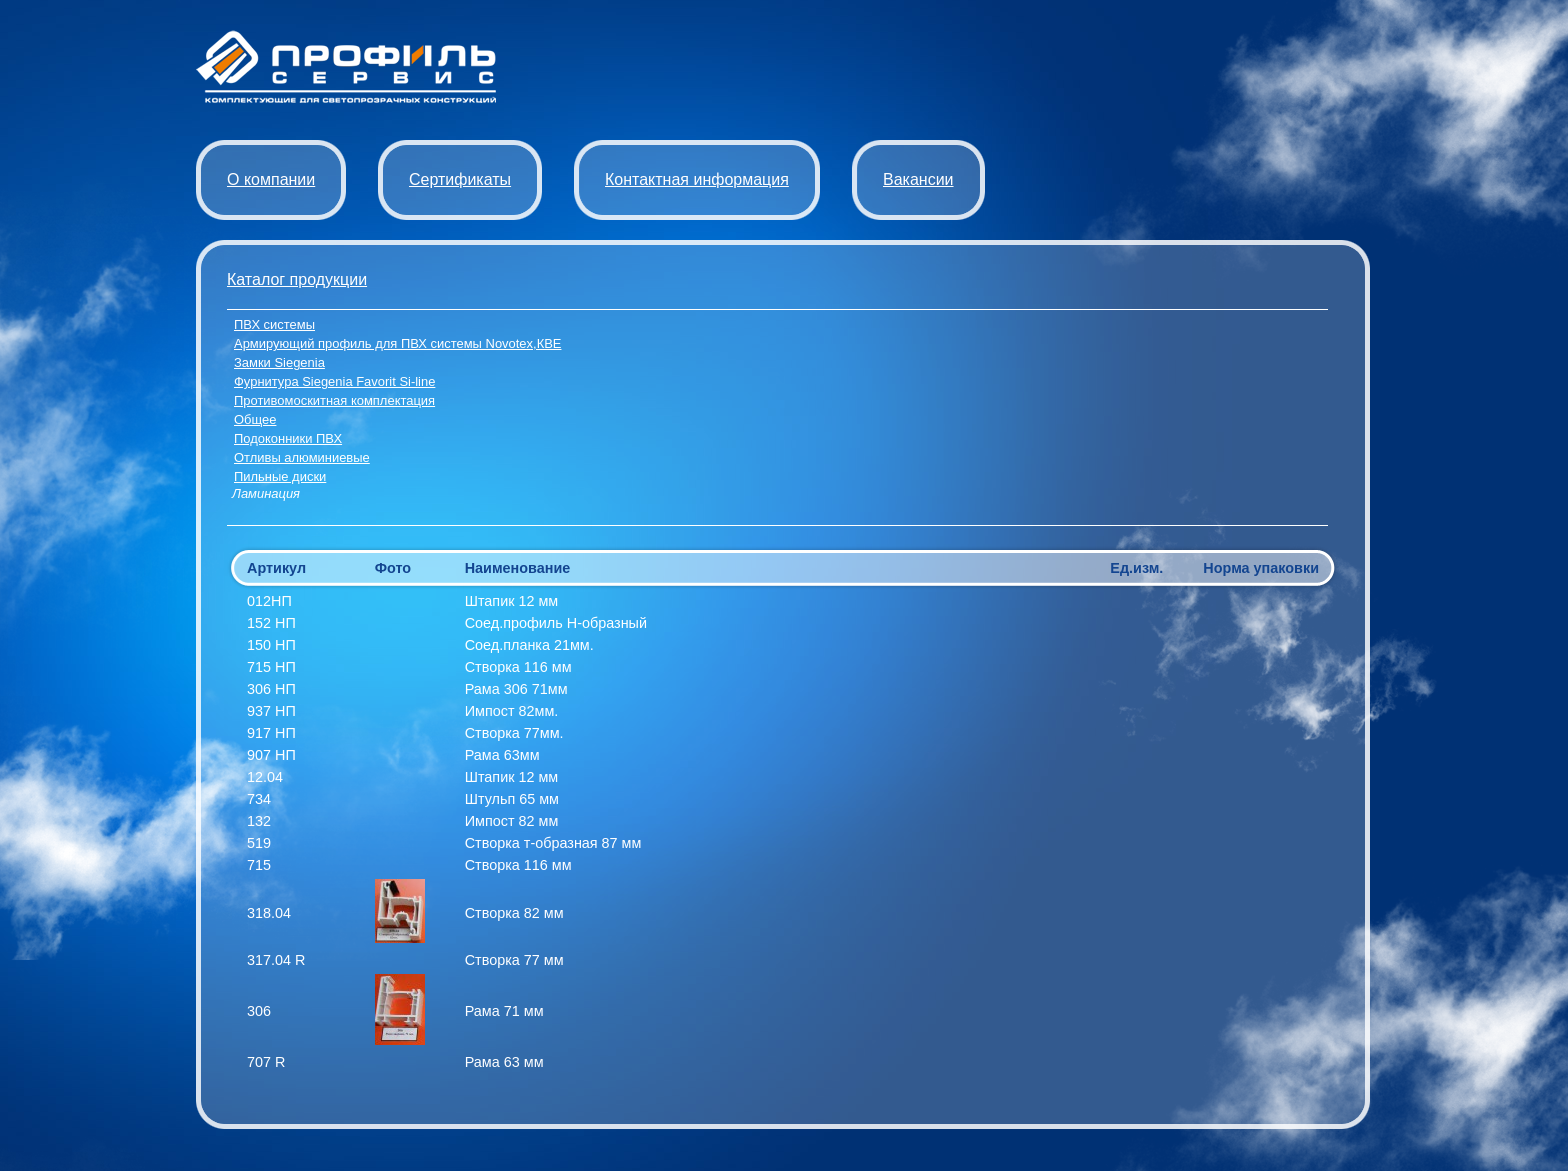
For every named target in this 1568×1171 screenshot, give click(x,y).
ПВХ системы (274, 324)
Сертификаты (460, 179)
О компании (271, 179)
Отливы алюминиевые (302, 457)
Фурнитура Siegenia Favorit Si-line (334, 381)
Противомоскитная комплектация (334, 400)
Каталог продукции (297, 279)
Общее (255, 419)
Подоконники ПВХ (288, 438)
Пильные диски (280, 476)
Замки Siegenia (279, 362)
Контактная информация (697, 179)
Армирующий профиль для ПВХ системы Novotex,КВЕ (397, 343)
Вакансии (918, 179)
